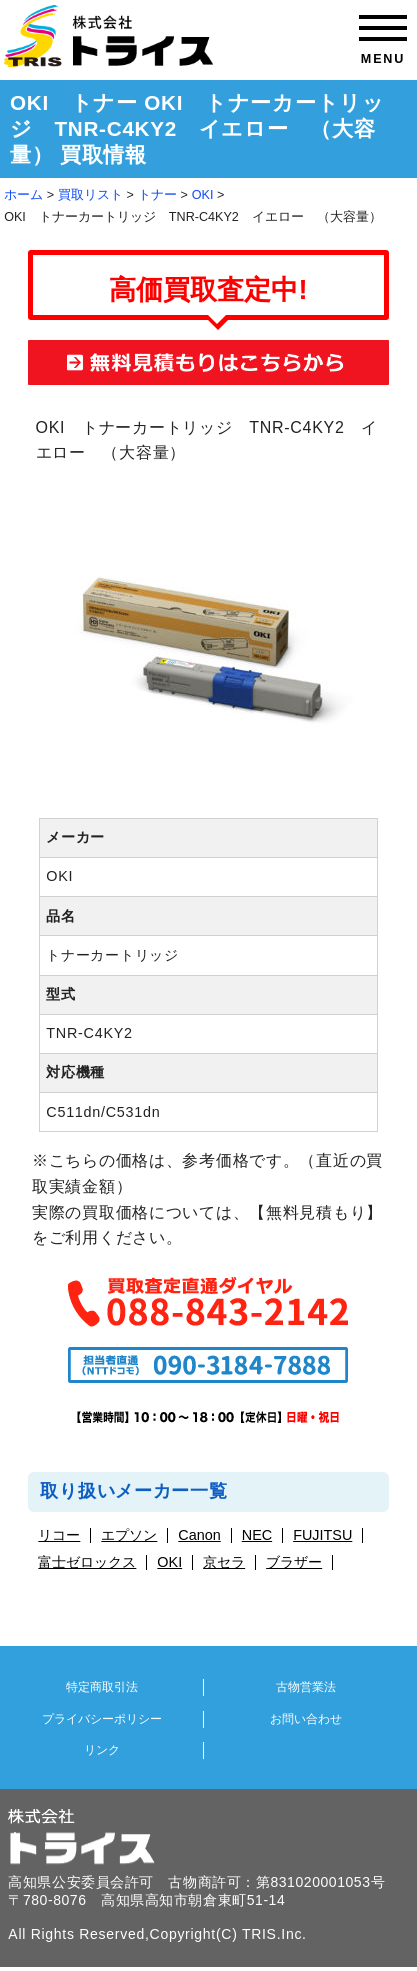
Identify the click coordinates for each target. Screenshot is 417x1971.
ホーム (23, 195)
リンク (102, 1750)
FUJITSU (322, 1535)
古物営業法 (306, 1687)
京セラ (224, 1562)
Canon (199, 1535)
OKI (203, 195)
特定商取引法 (102, 1687)
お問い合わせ (306, 1719)
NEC (257, 1535)
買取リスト (90, 195)
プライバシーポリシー (102, 1719)
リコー (59, 1535)
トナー (157, 195)
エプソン (129, 1535)
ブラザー (294, 1562)
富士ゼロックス (87, 1562)
